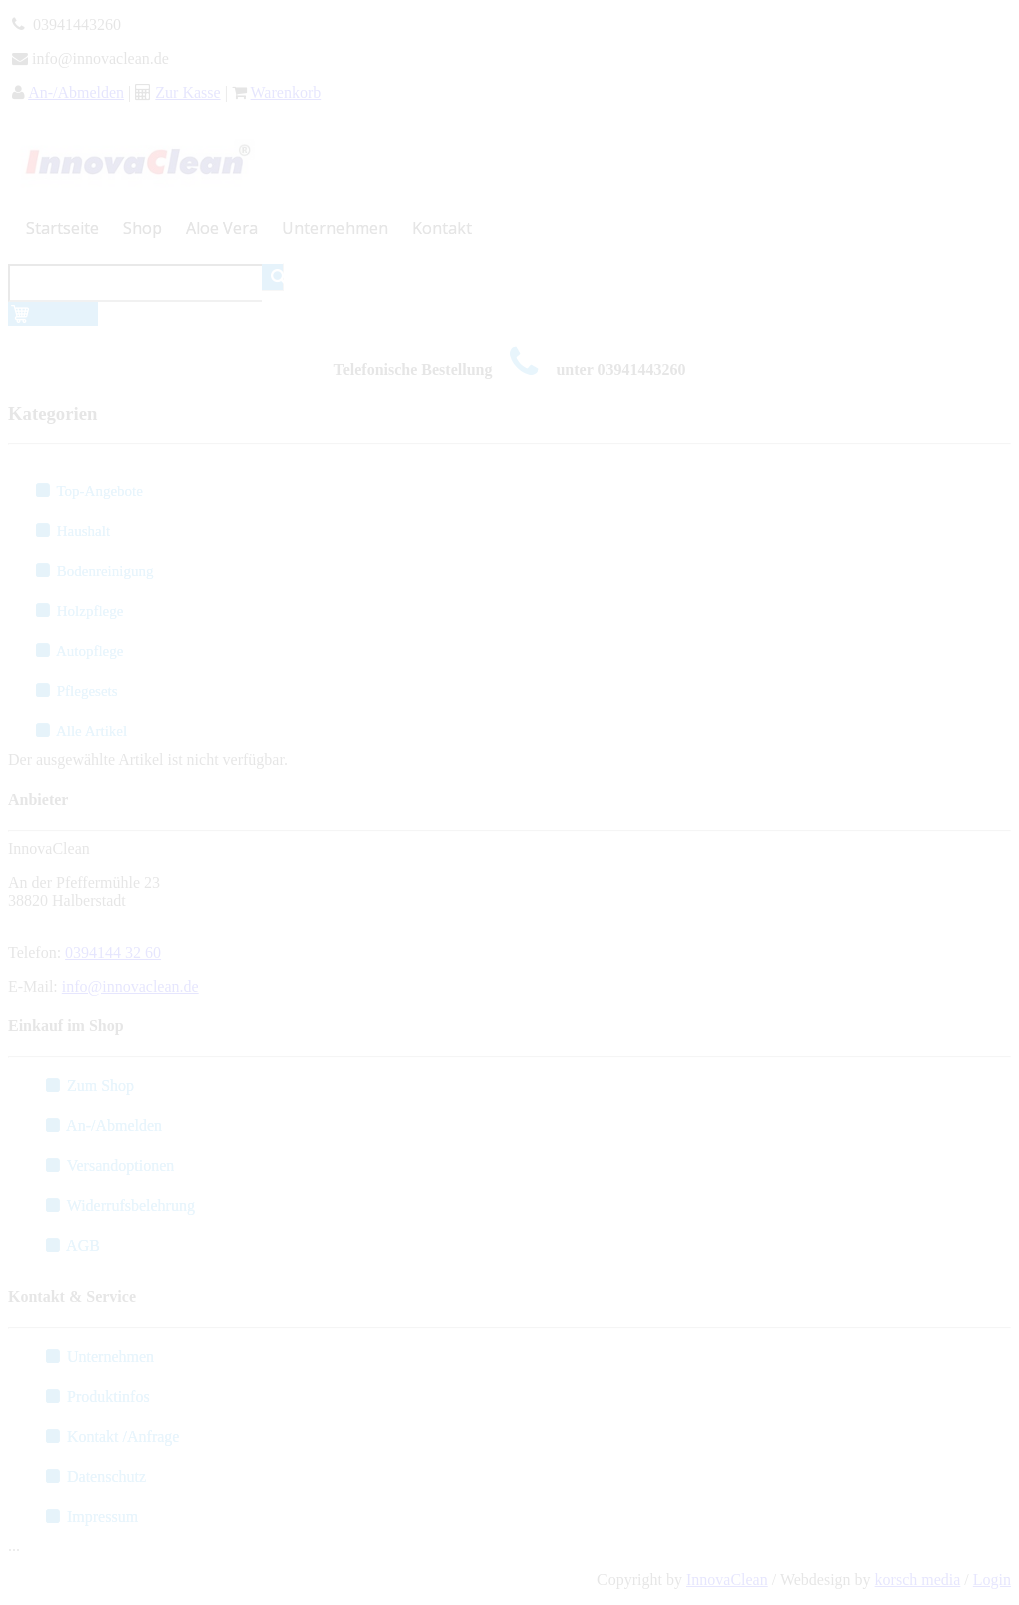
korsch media (918, 1579)
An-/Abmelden (76, 92)
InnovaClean (727, 1579)
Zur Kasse (187, 92)
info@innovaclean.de (130, 986)
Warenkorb (286, 92)
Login (992, 1579)
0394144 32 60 (113, 952)
